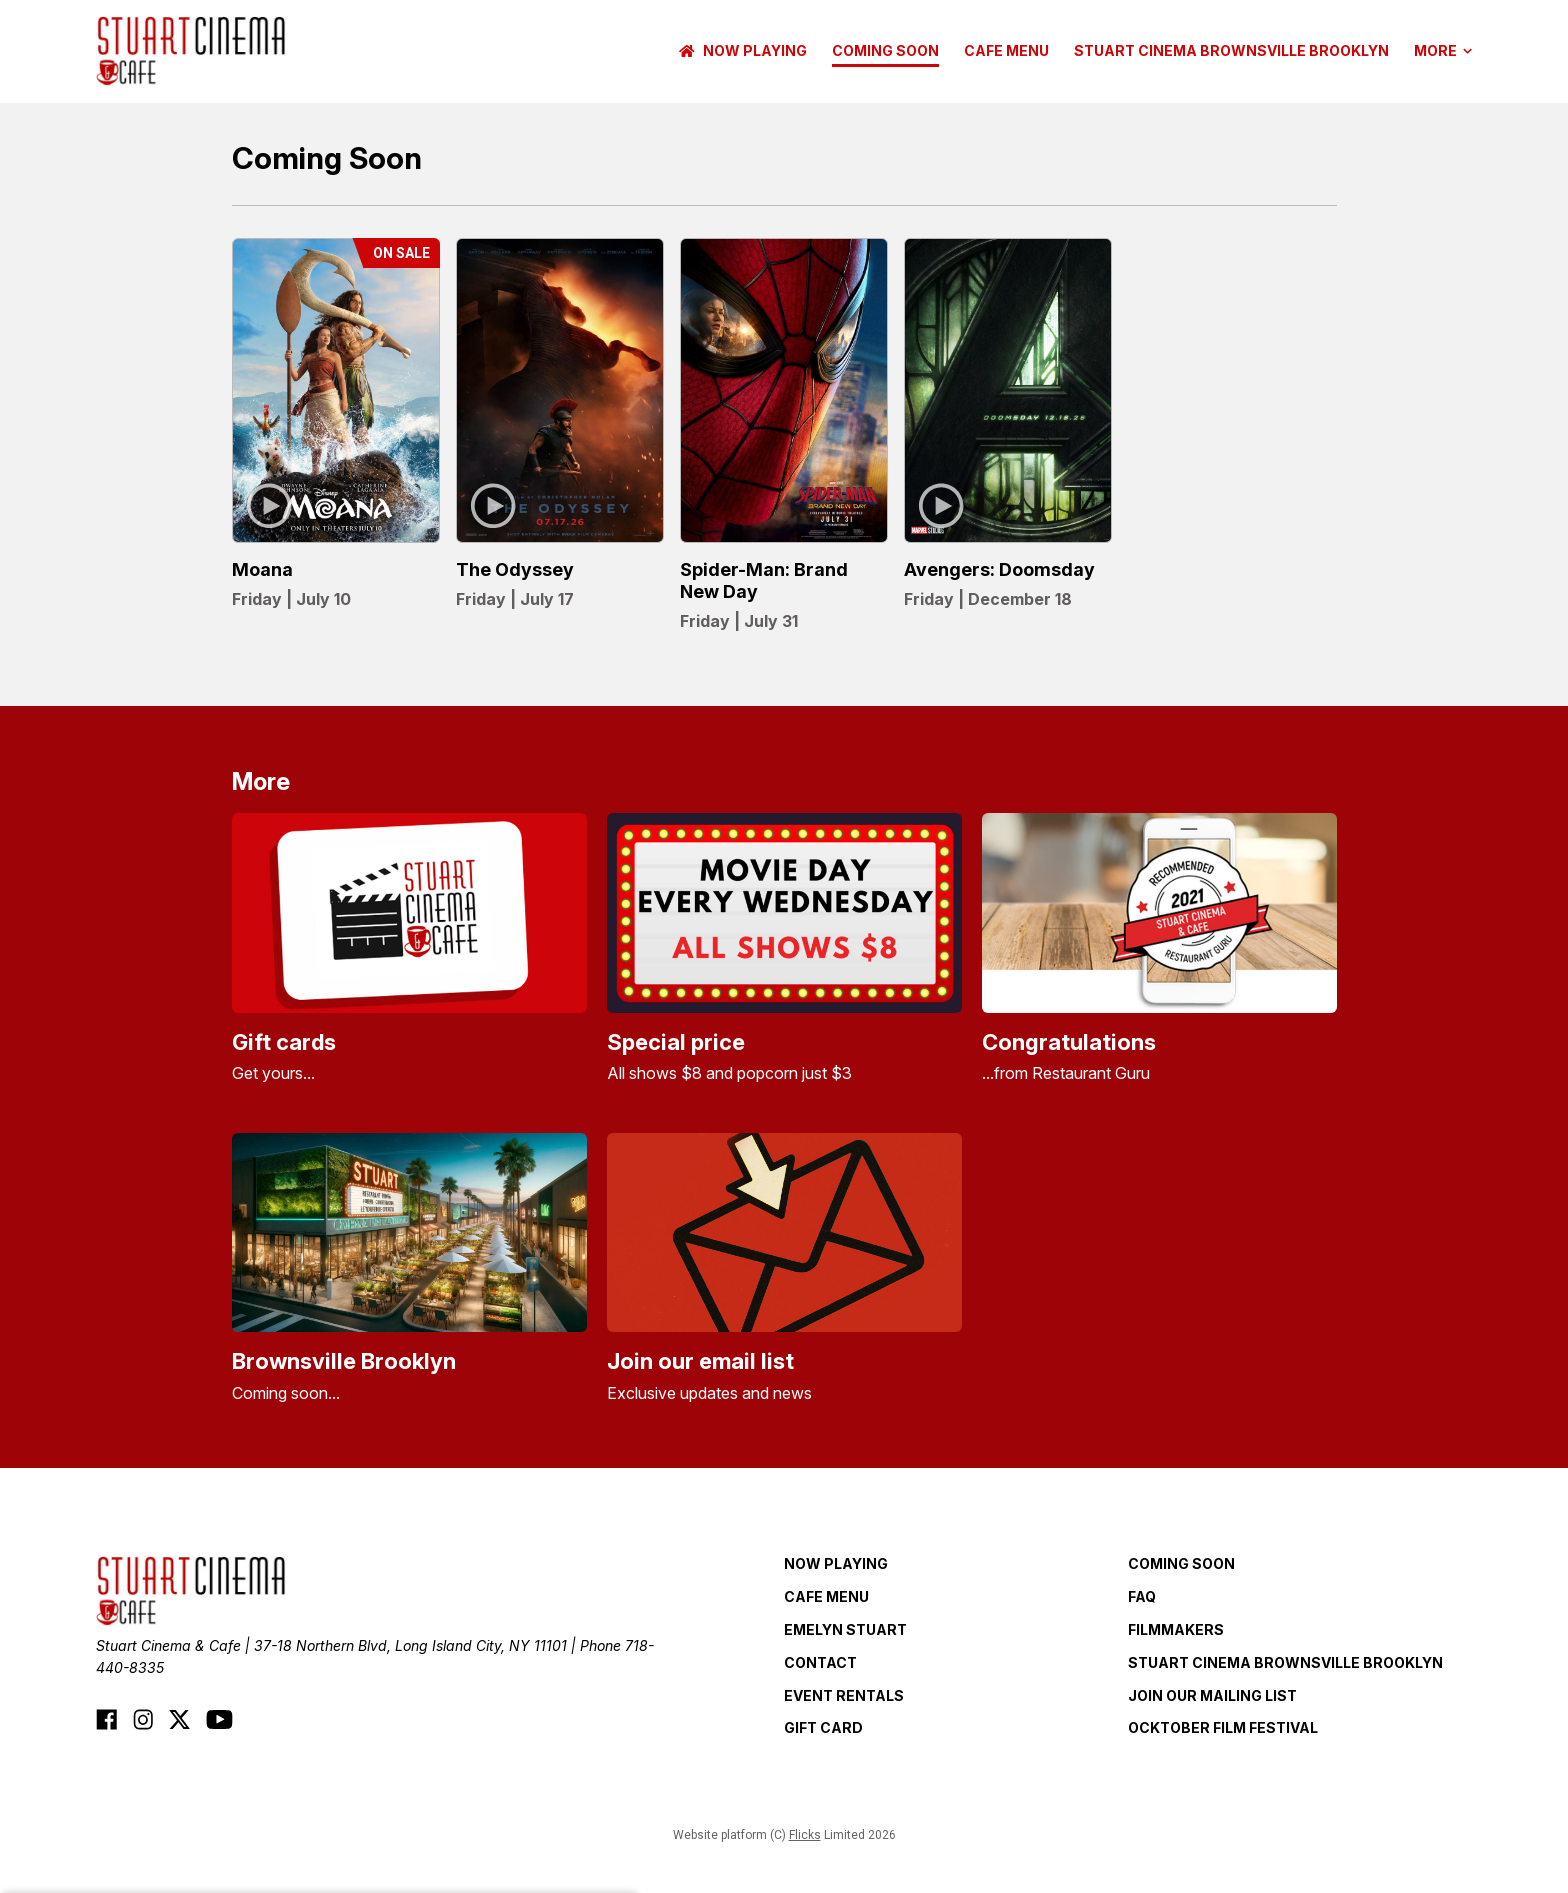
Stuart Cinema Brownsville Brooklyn (1231, 50)
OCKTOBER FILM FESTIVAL (1223, 1727)
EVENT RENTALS (844, 1695)
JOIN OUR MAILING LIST (1212, 1695)
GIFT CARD (823, 1727)
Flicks (805, 1835)
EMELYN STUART (845, 1629)
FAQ (1142, 1596)
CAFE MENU (1006, 50)
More (1443, 51)
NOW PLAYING (743, 50)
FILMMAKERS (1176, 1629)
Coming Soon (885, 50)
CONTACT (820, 1662)
